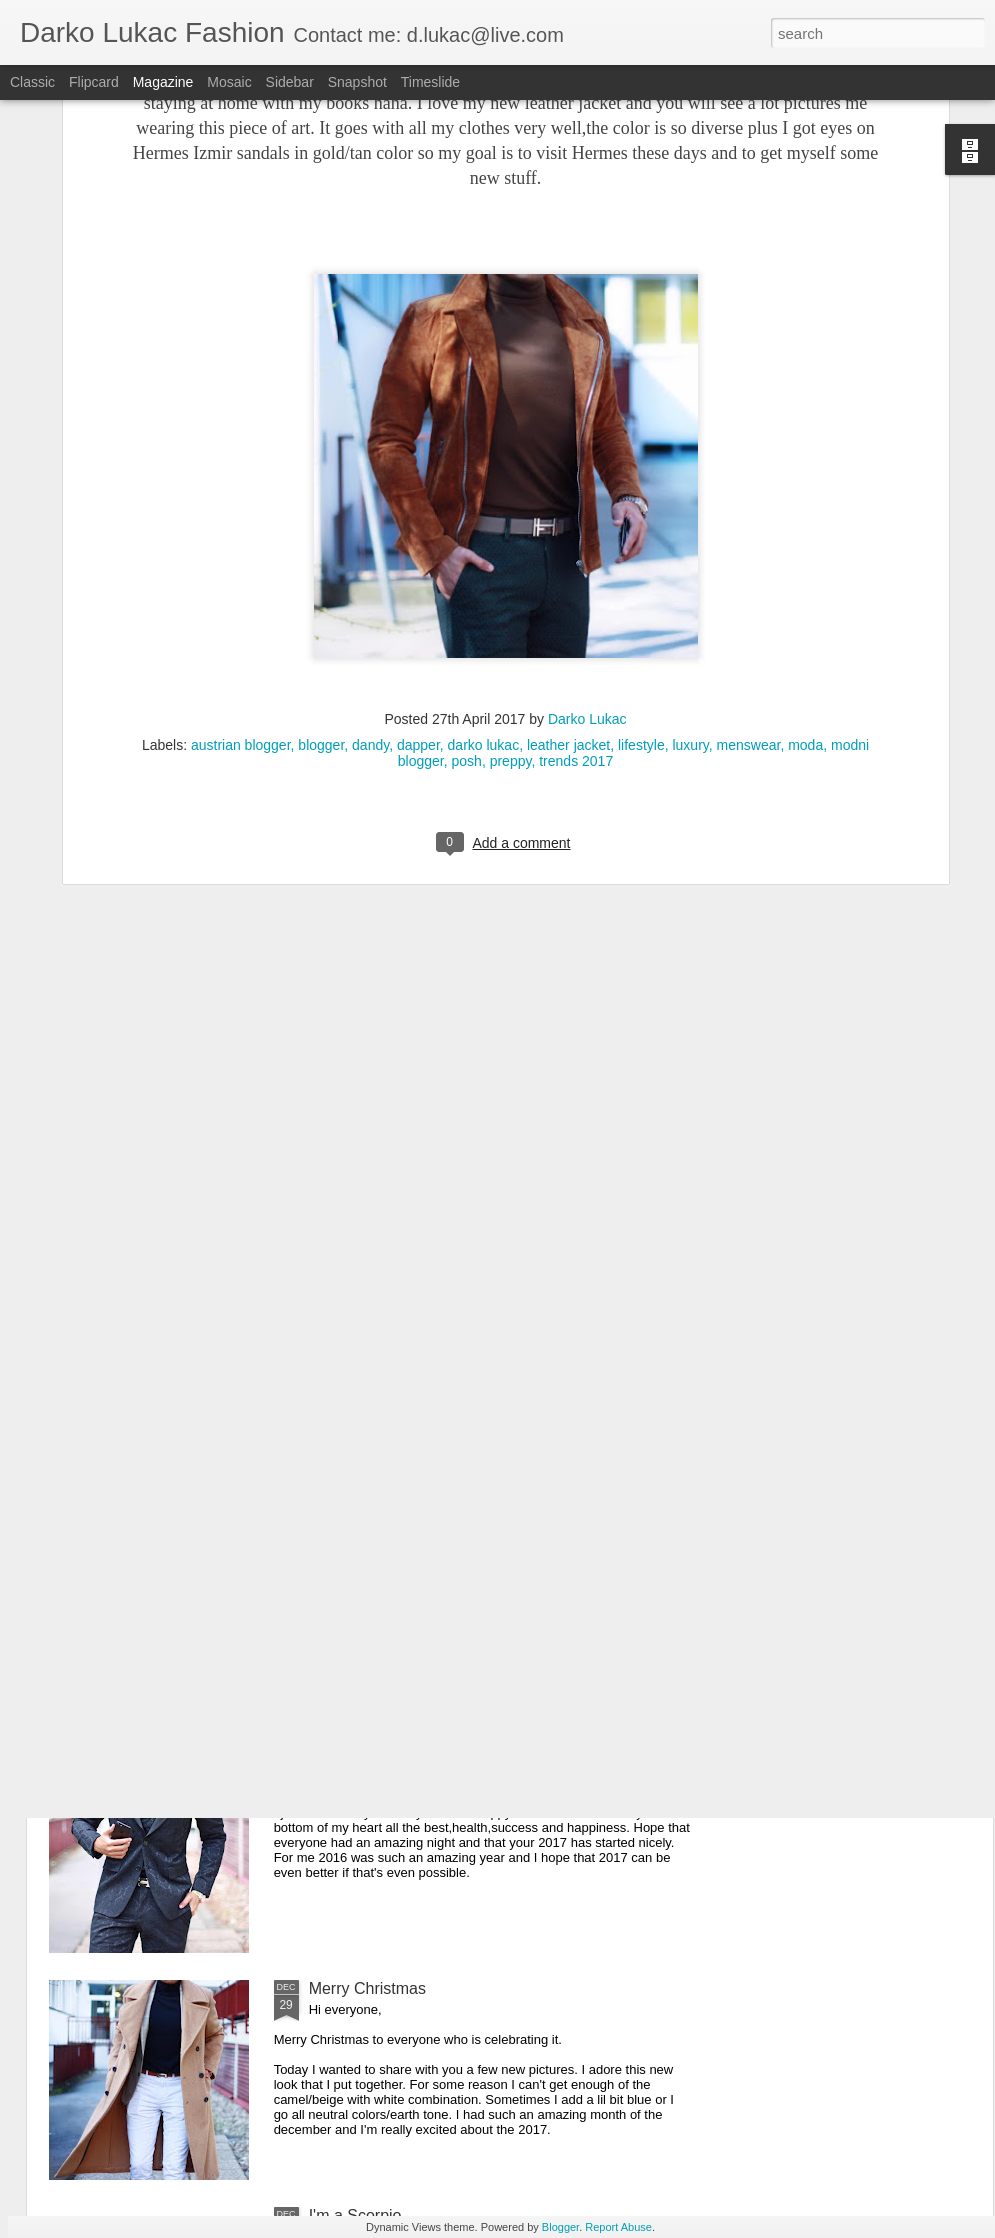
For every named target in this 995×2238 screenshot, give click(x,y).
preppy (511, 535)
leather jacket (568, 519)
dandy (370, 519)
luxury (690, 519)
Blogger (560, 2227)
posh (467, 535)
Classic (32, 82)
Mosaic (229, 82)
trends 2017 (576, 535)
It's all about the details (390, 1534)
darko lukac (484, 519)
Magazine (163, 82)
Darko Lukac (587, 493)
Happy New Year (368, 1761)
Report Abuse (618, 2227)
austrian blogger (241, 519)
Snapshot (357, 82)
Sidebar (290, 82)
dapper (418, 519)
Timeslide (430, 82)
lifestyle (641, 519)
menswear (749, 519)
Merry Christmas (367, 1988)
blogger (321, 519)
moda (805, 519)
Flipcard (94, 82)
